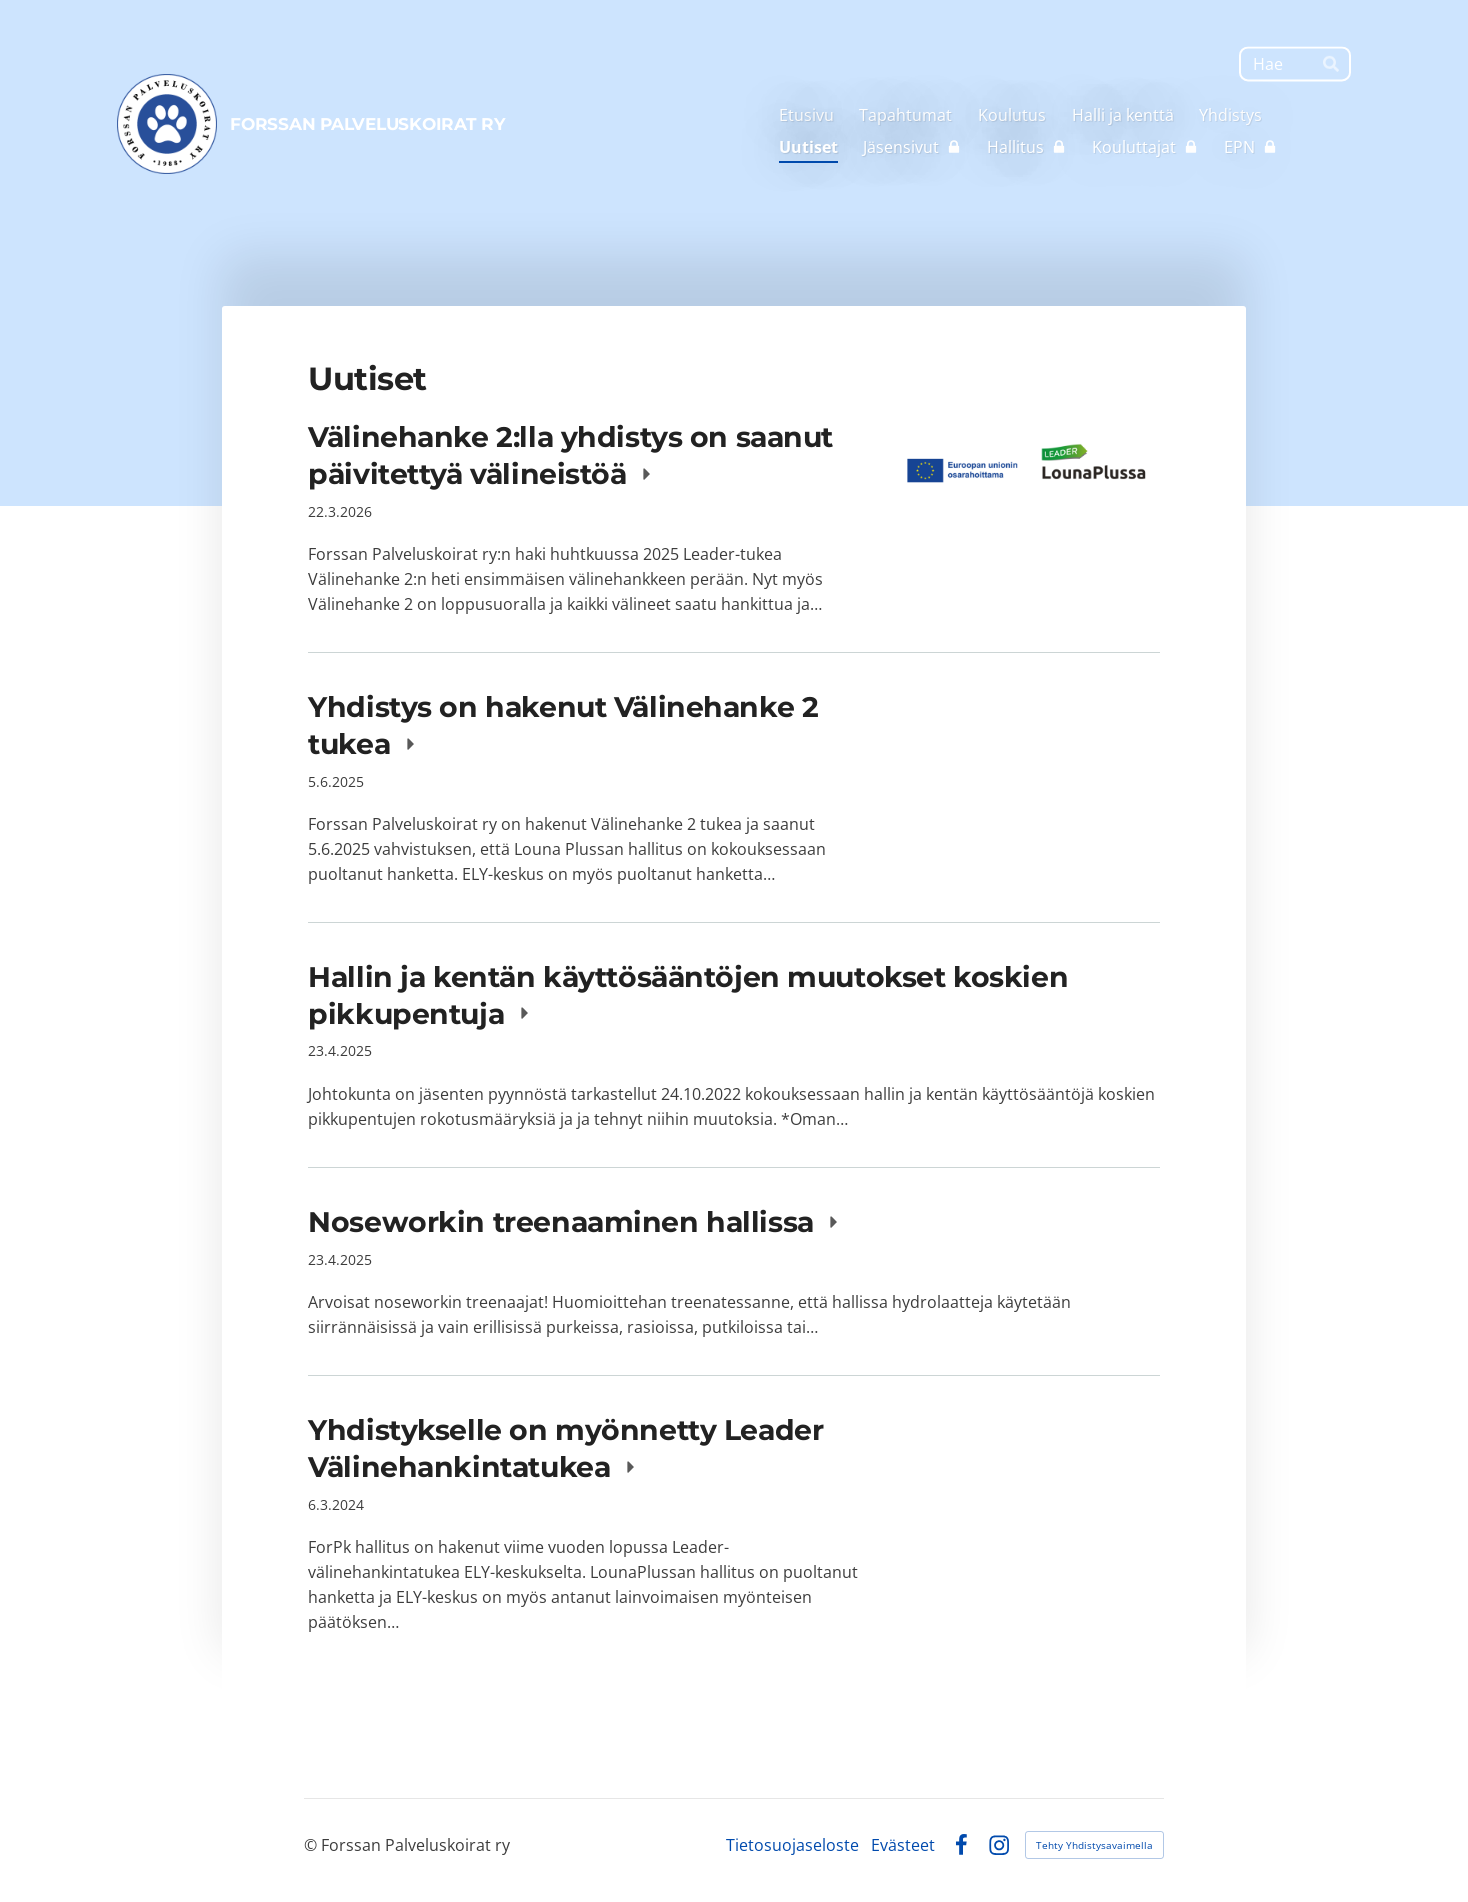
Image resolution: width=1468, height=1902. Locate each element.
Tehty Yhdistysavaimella (1094, 1845)
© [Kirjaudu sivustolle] (312, 1845)
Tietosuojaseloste (792, 1845)
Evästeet (903, 1845)
